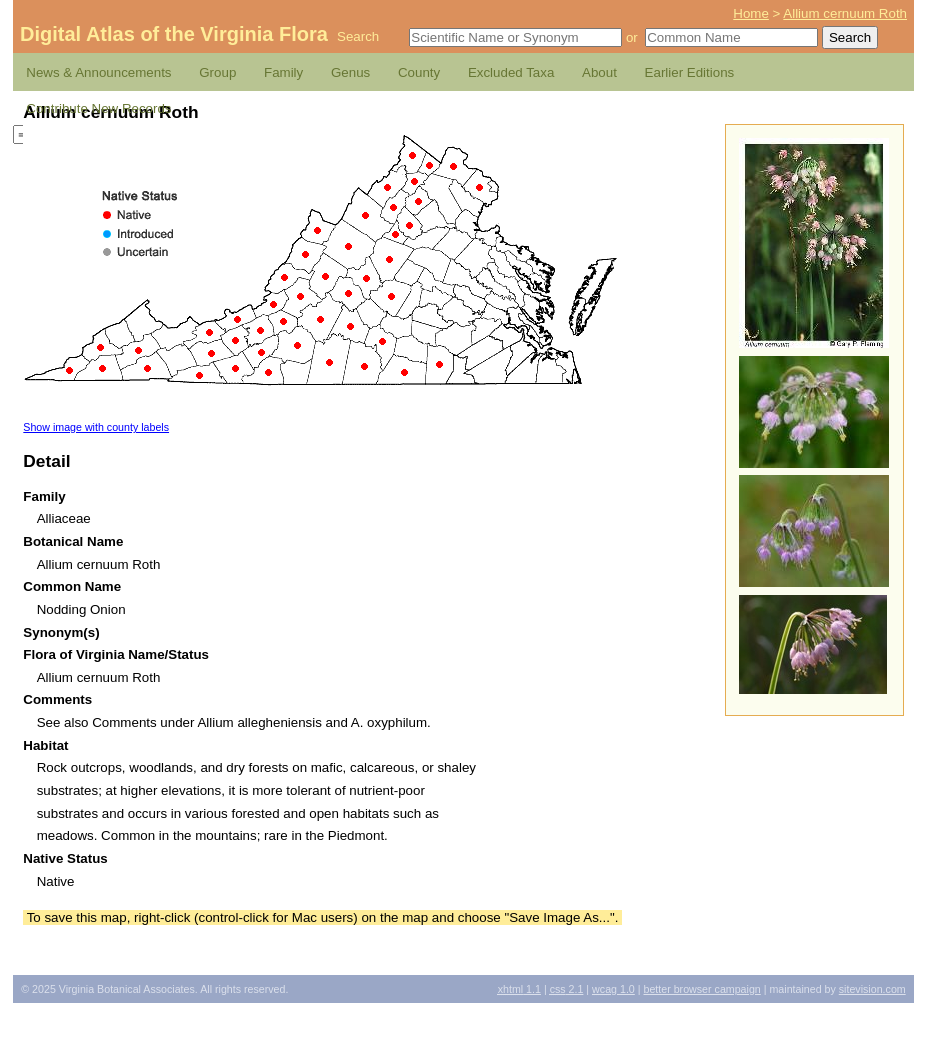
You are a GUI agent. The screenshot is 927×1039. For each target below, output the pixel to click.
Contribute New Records (98, 108)
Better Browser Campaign (701, 989)
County (419, 72)
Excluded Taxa (511, 72)
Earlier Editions (690, 72)
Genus (350, 72)
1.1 (519, 989)
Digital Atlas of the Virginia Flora (174, 34)
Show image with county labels (96, 427)
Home (751, 13)
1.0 (613, 989)
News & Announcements (98, 72)
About (599, 72)
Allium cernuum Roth (845, 13)
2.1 (567, 989)
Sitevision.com (872, 989)
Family (283, 72)
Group (217, 72)
